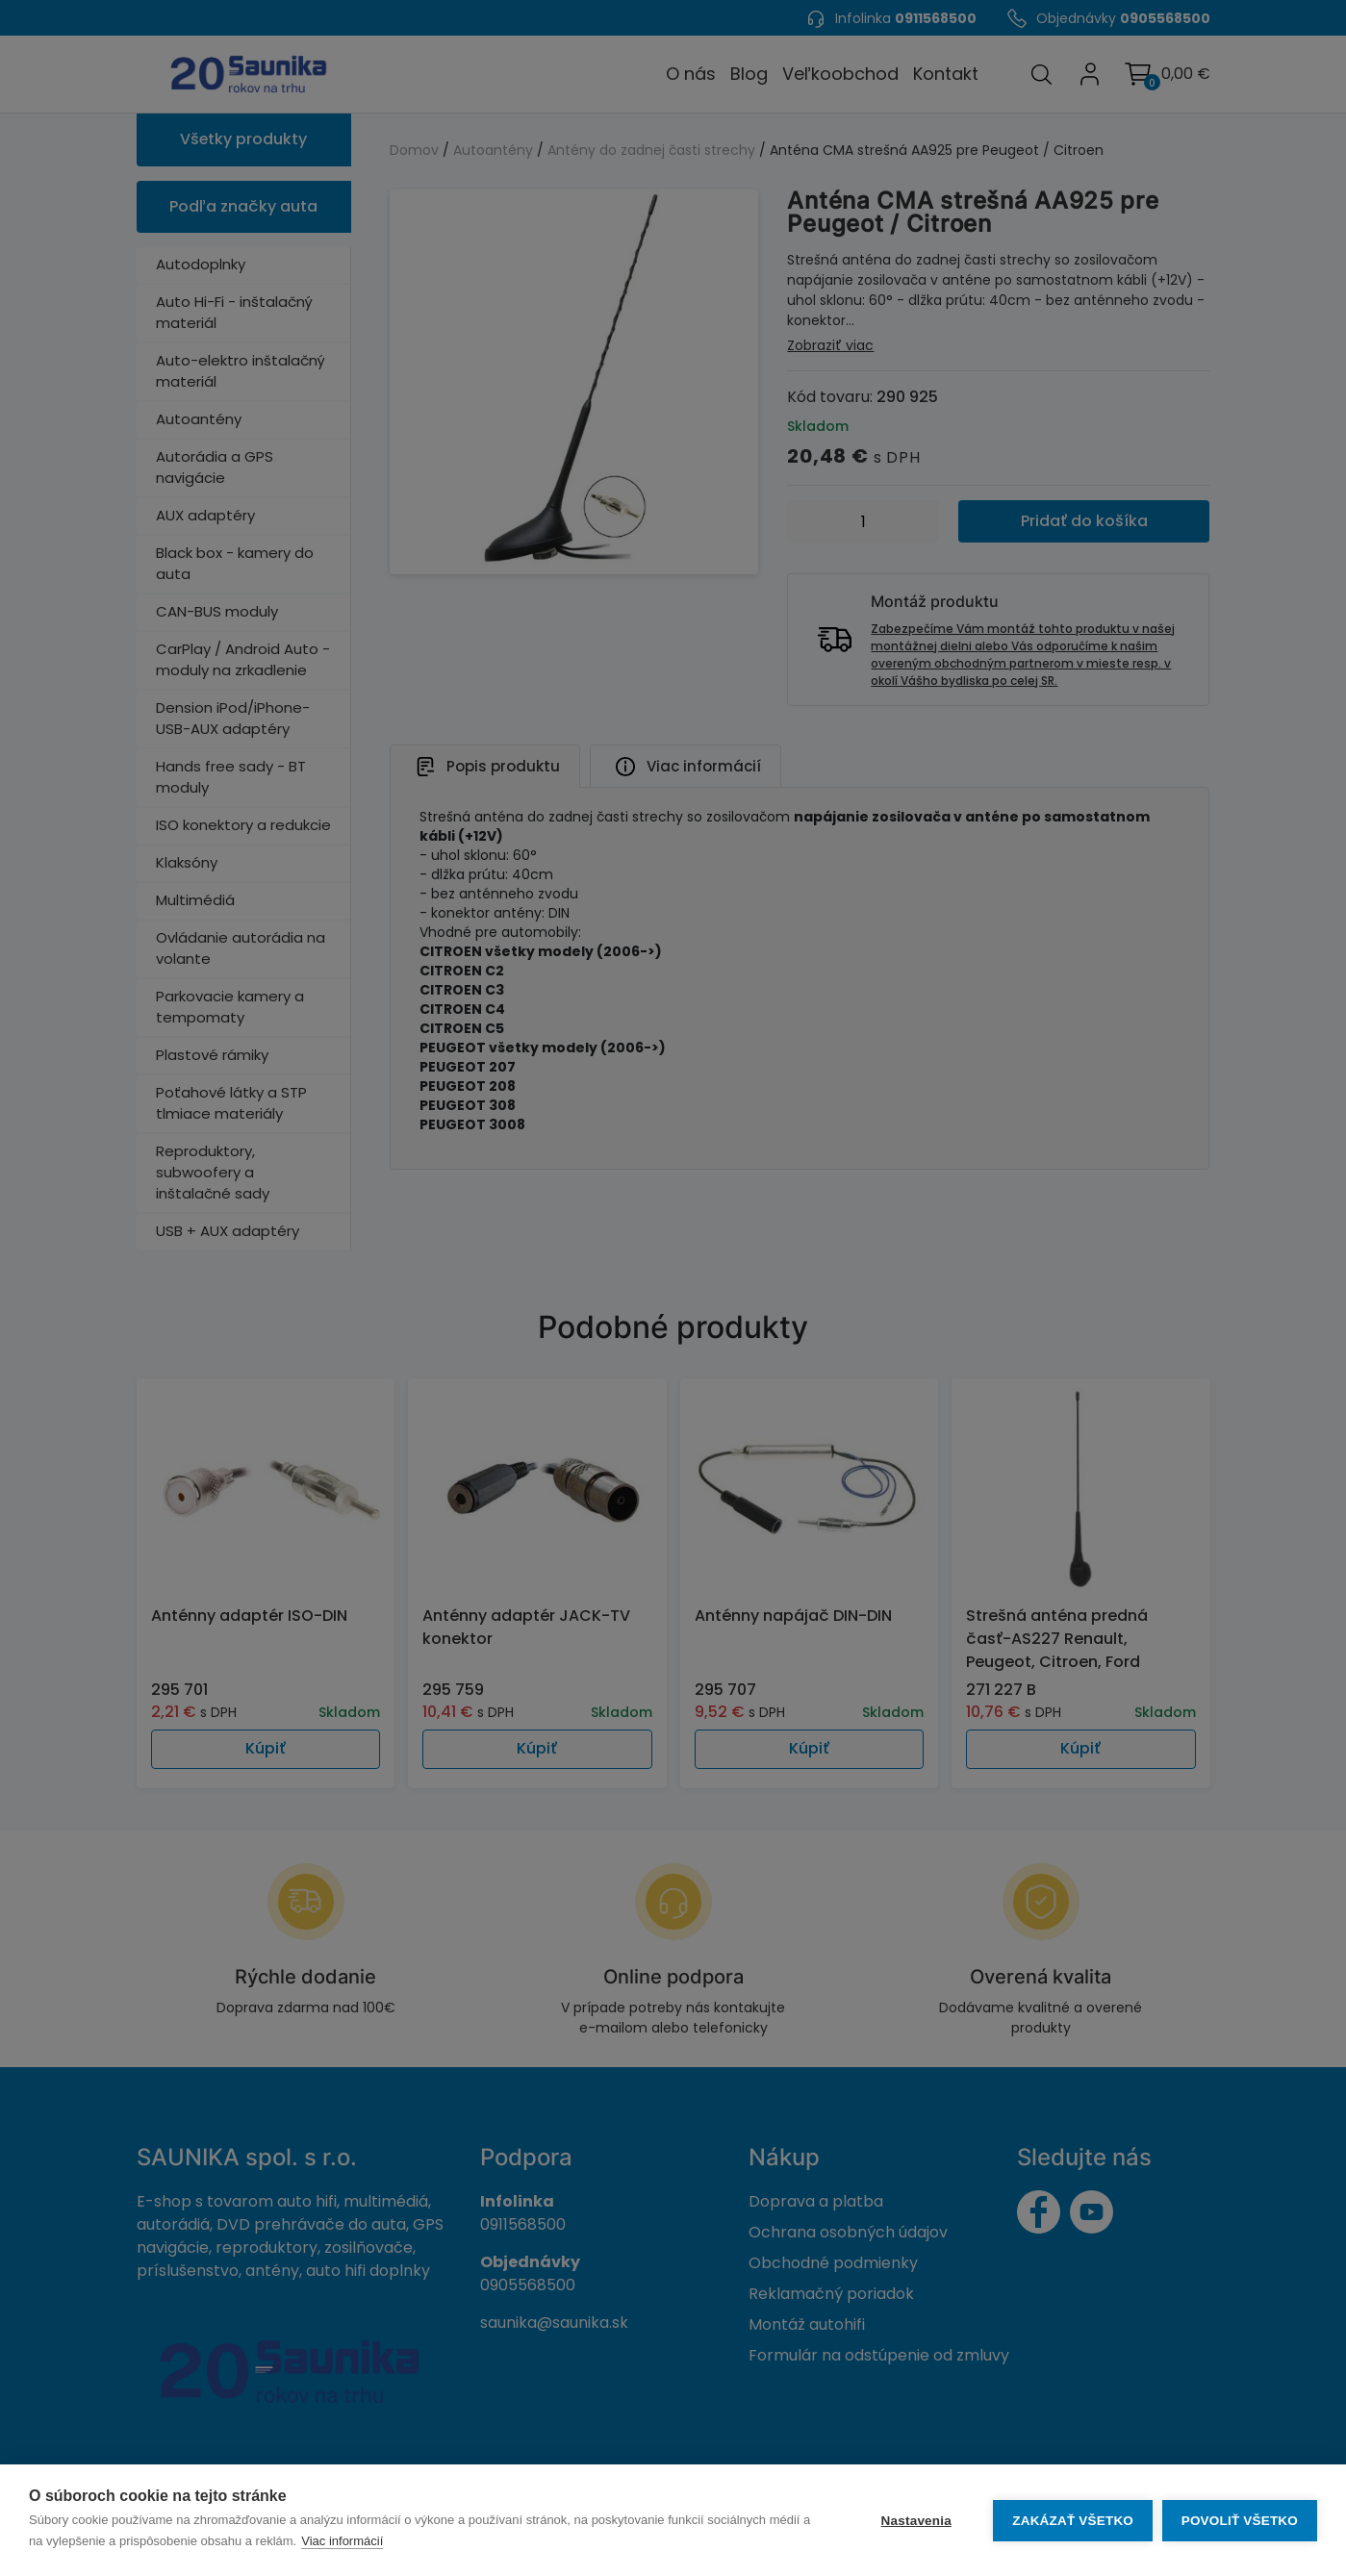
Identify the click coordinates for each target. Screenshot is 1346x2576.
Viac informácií (353, 2541)
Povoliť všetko (1239, 2520)
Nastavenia (915, 2520)
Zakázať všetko (1072, 2520)
